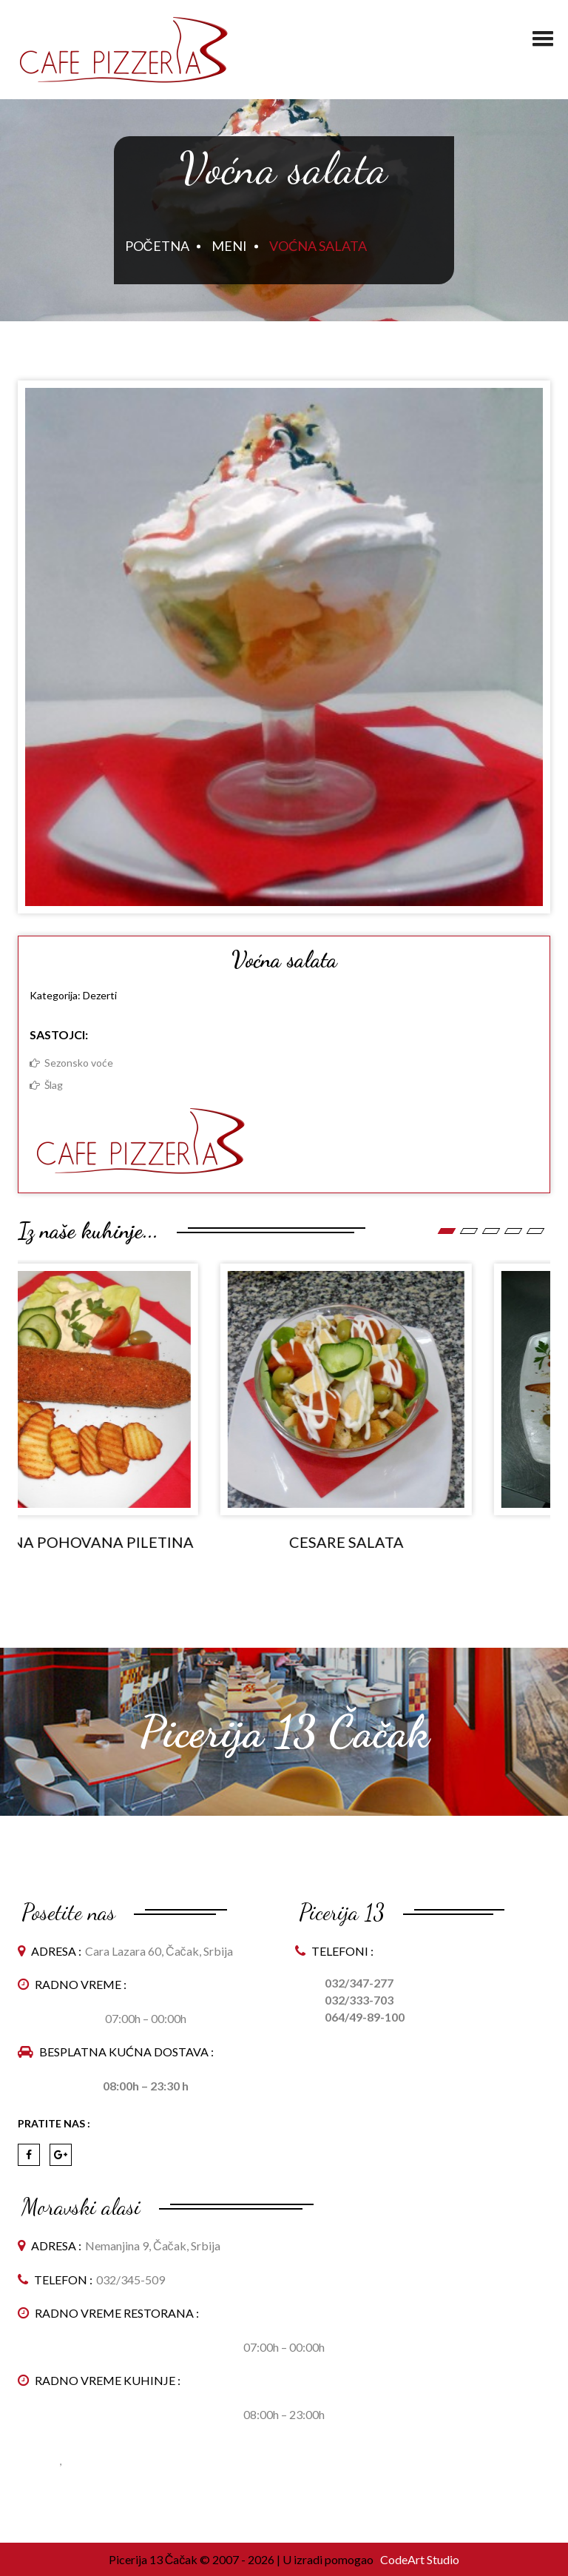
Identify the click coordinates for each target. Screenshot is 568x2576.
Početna (157, 246)
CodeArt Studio (418, 2559)
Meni (229, 246)
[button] (543, 32)
